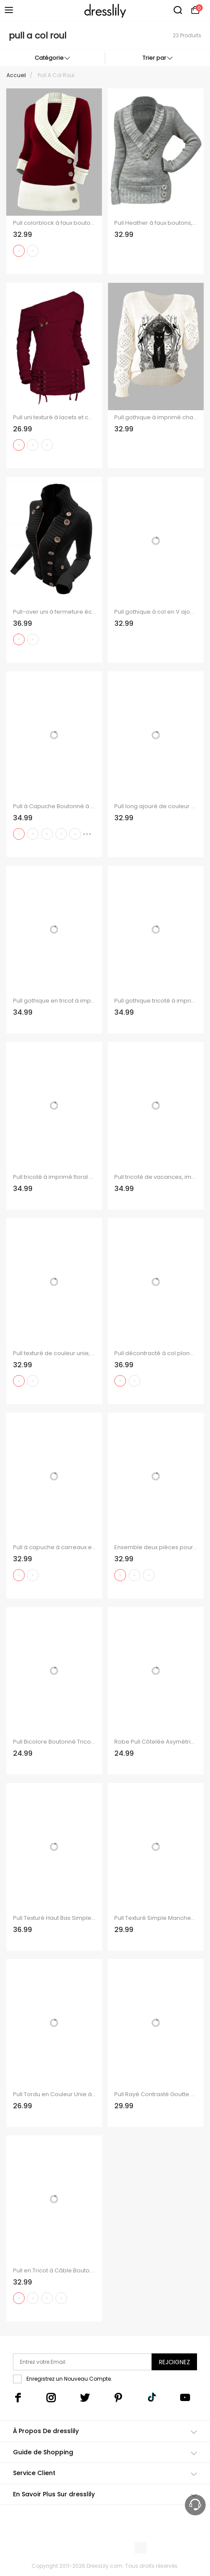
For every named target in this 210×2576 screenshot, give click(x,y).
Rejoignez (174, 2362)
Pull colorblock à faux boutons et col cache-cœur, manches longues (54, 223)
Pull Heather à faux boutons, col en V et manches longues (155, 223)
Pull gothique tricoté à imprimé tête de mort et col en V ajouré (155, 1001)
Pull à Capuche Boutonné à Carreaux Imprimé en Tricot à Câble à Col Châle (54, 806)
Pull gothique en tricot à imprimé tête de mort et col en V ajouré (54, 1001)
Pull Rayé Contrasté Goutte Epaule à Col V (155, 2094)
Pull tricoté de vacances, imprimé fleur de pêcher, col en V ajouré (155, 1177)
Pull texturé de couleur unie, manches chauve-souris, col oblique (54, 1353)
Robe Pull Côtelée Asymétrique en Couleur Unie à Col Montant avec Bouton (155, 1742)
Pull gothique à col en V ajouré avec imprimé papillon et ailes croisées (155, 612)
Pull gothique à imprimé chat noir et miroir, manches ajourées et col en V (155, 417)
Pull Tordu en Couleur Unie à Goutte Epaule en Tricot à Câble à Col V (54, 2094)
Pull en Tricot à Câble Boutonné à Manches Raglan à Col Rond (54, 2271)
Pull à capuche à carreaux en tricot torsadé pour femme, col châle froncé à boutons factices (54, 1547)
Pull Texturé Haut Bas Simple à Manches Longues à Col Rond (54, 1918)
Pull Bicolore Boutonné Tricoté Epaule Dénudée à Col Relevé (54, 1742)
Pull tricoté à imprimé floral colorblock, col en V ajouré (54, 1177)
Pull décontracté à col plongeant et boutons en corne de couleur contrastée (155, 1353)
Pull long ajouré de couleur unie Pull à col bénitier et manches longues (155, 806)
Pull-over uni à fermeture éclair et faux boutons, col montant (54, 612)
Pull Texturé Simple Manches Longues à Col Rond (155, 1918)
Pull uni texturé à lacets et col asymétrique (54, 417)
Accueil (16, 75)
